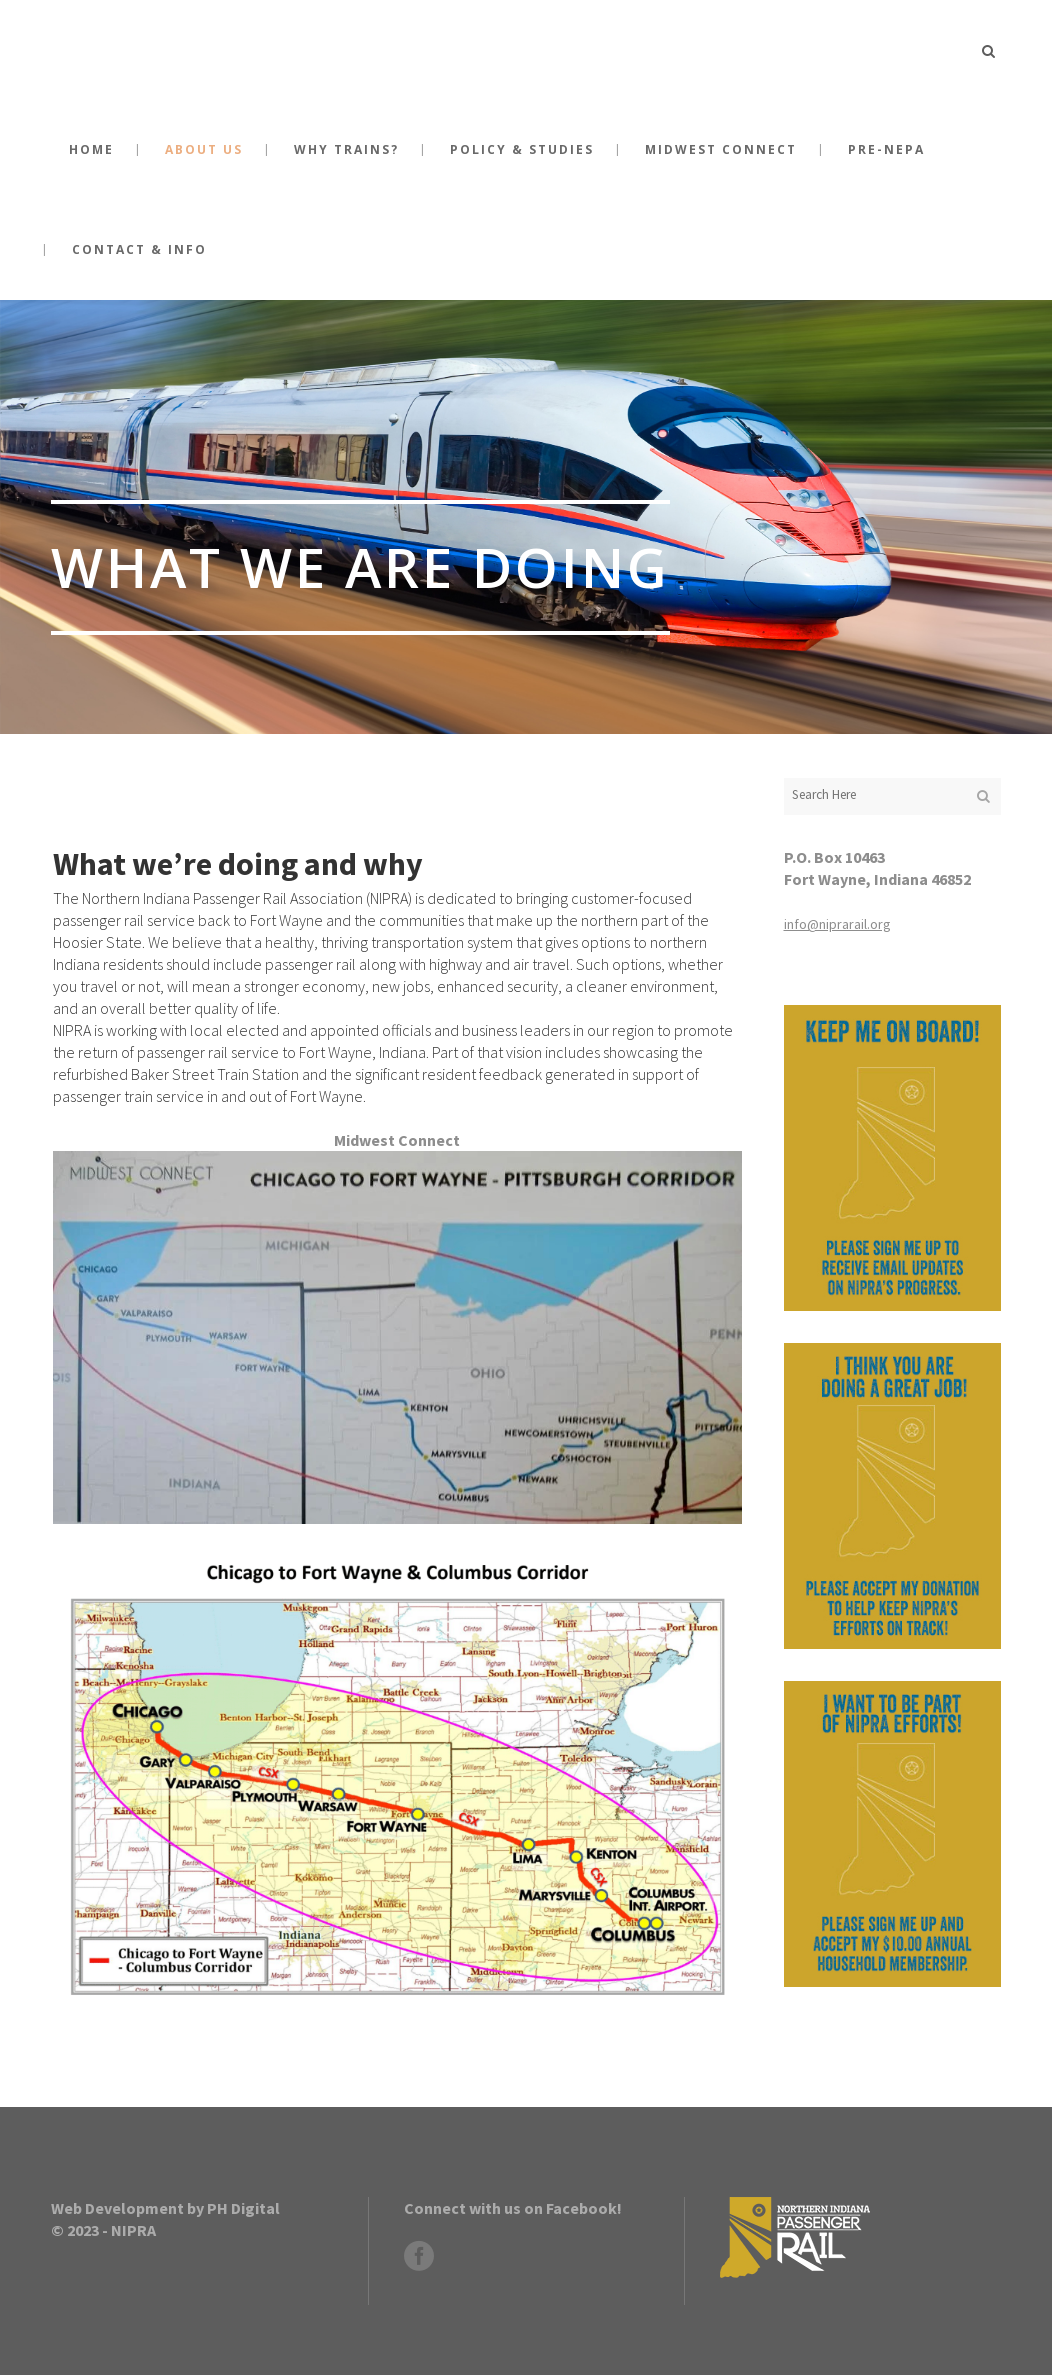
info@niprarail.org (837, 924)
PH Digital (243, 2208)
